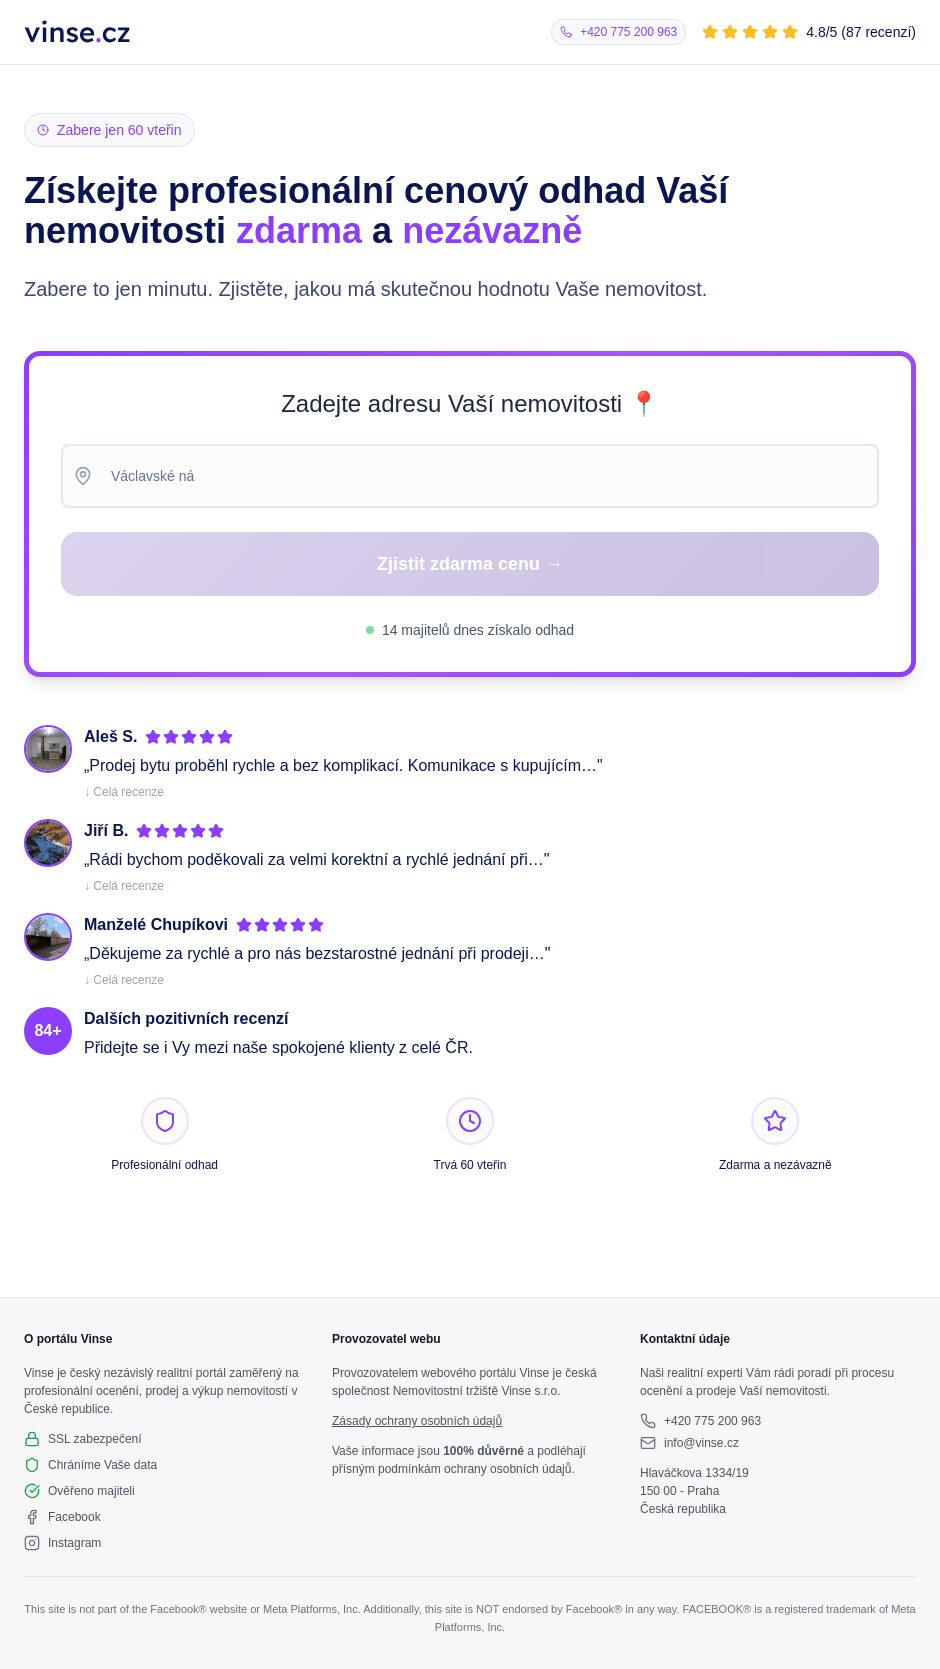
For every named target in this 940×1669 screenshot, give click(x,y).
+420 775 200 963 (712, 1421)
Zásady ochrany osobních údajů (417, 1421)
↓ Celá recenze (124, 792)
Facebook (74, 1517)
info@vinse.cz (701, 1443)
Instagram (74, 1543)
